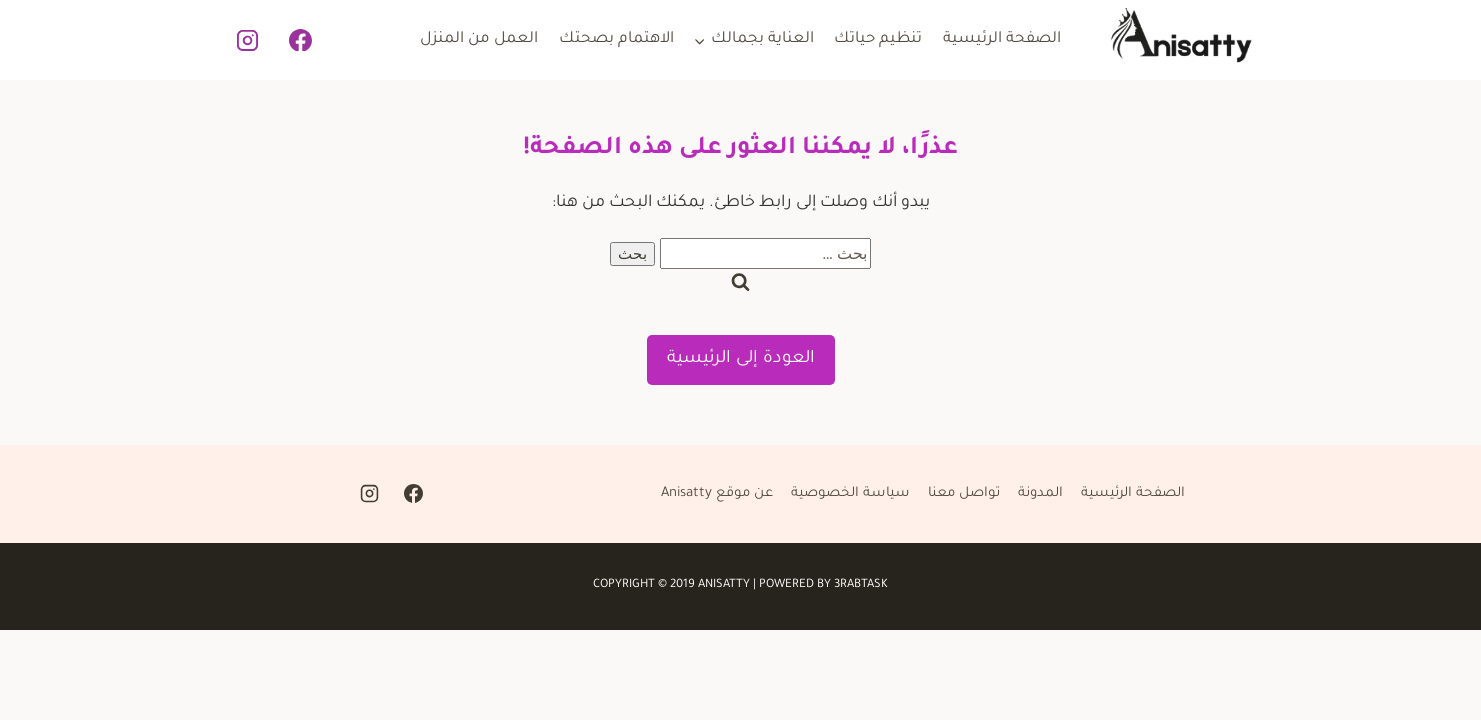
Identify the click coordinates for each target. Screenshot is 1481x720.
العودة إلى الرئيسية (741, 359)
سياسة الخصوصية (850, 493)
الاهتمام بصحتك (616, 39)
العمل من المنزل (479, 39)
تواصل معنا (964, 493)
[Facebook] (300, 40)
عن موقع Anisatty (717, 493)
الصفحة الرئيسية (1002, 39)
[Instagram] (248, 40)
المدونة (1040, 493)
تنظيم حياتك (878, 39)
